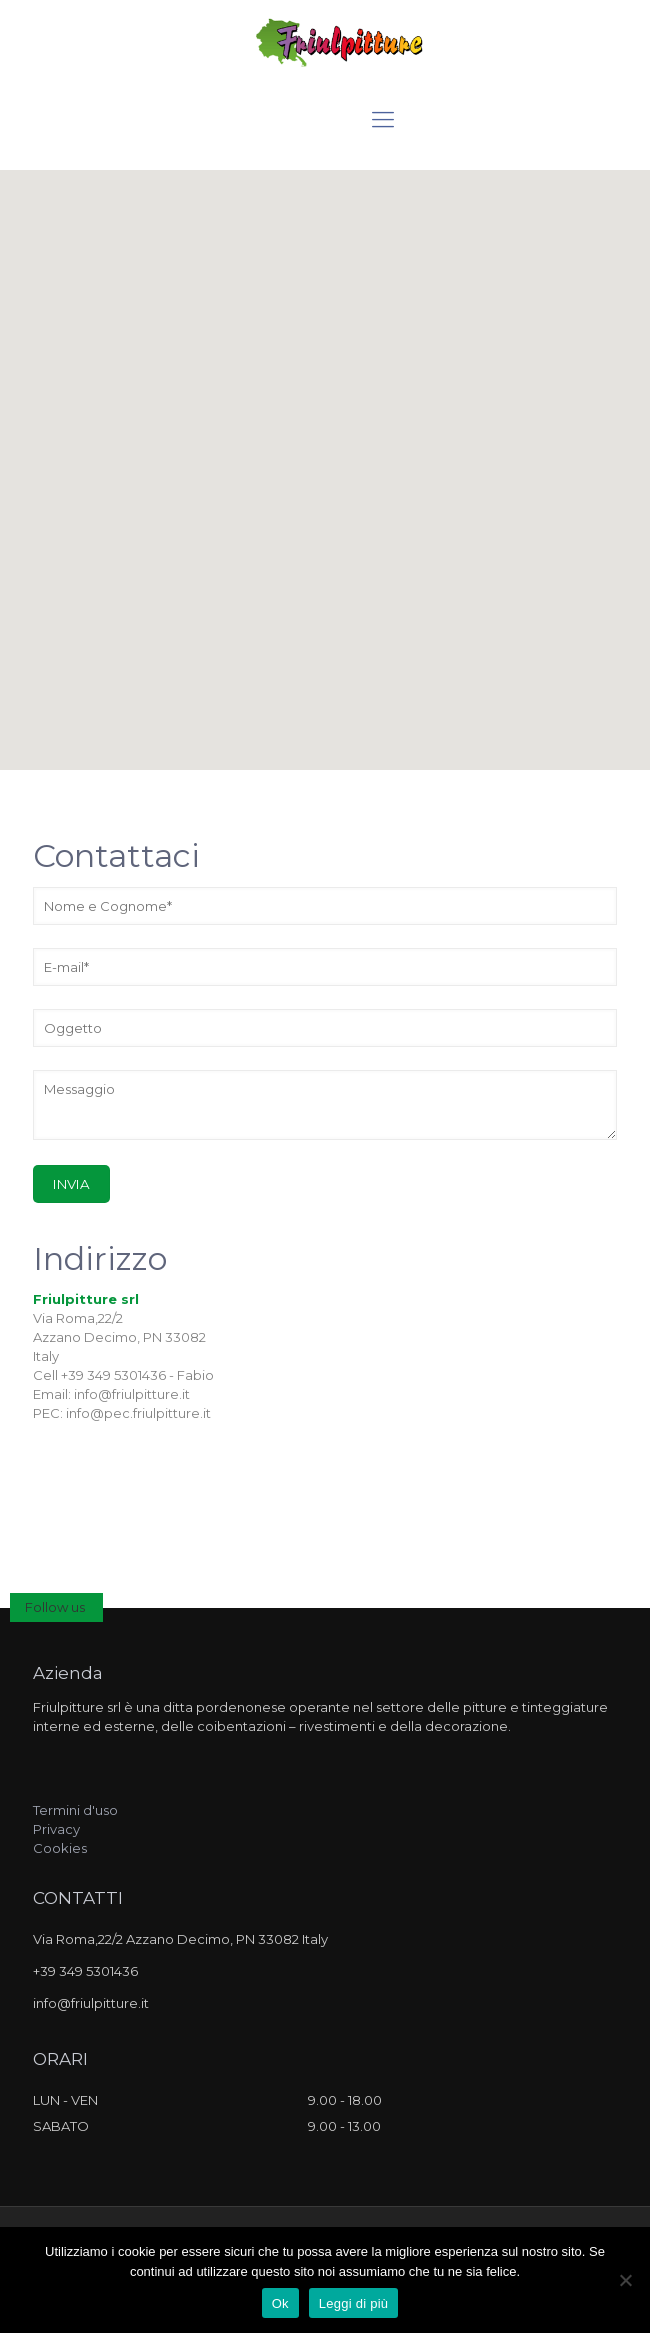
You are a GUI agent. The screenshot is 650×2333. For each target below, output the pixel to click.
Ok (280, 2303)
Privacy (56, 1829)
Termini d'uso (75, 1810)
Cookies (60, 1848)
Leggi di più (354, 2303)
